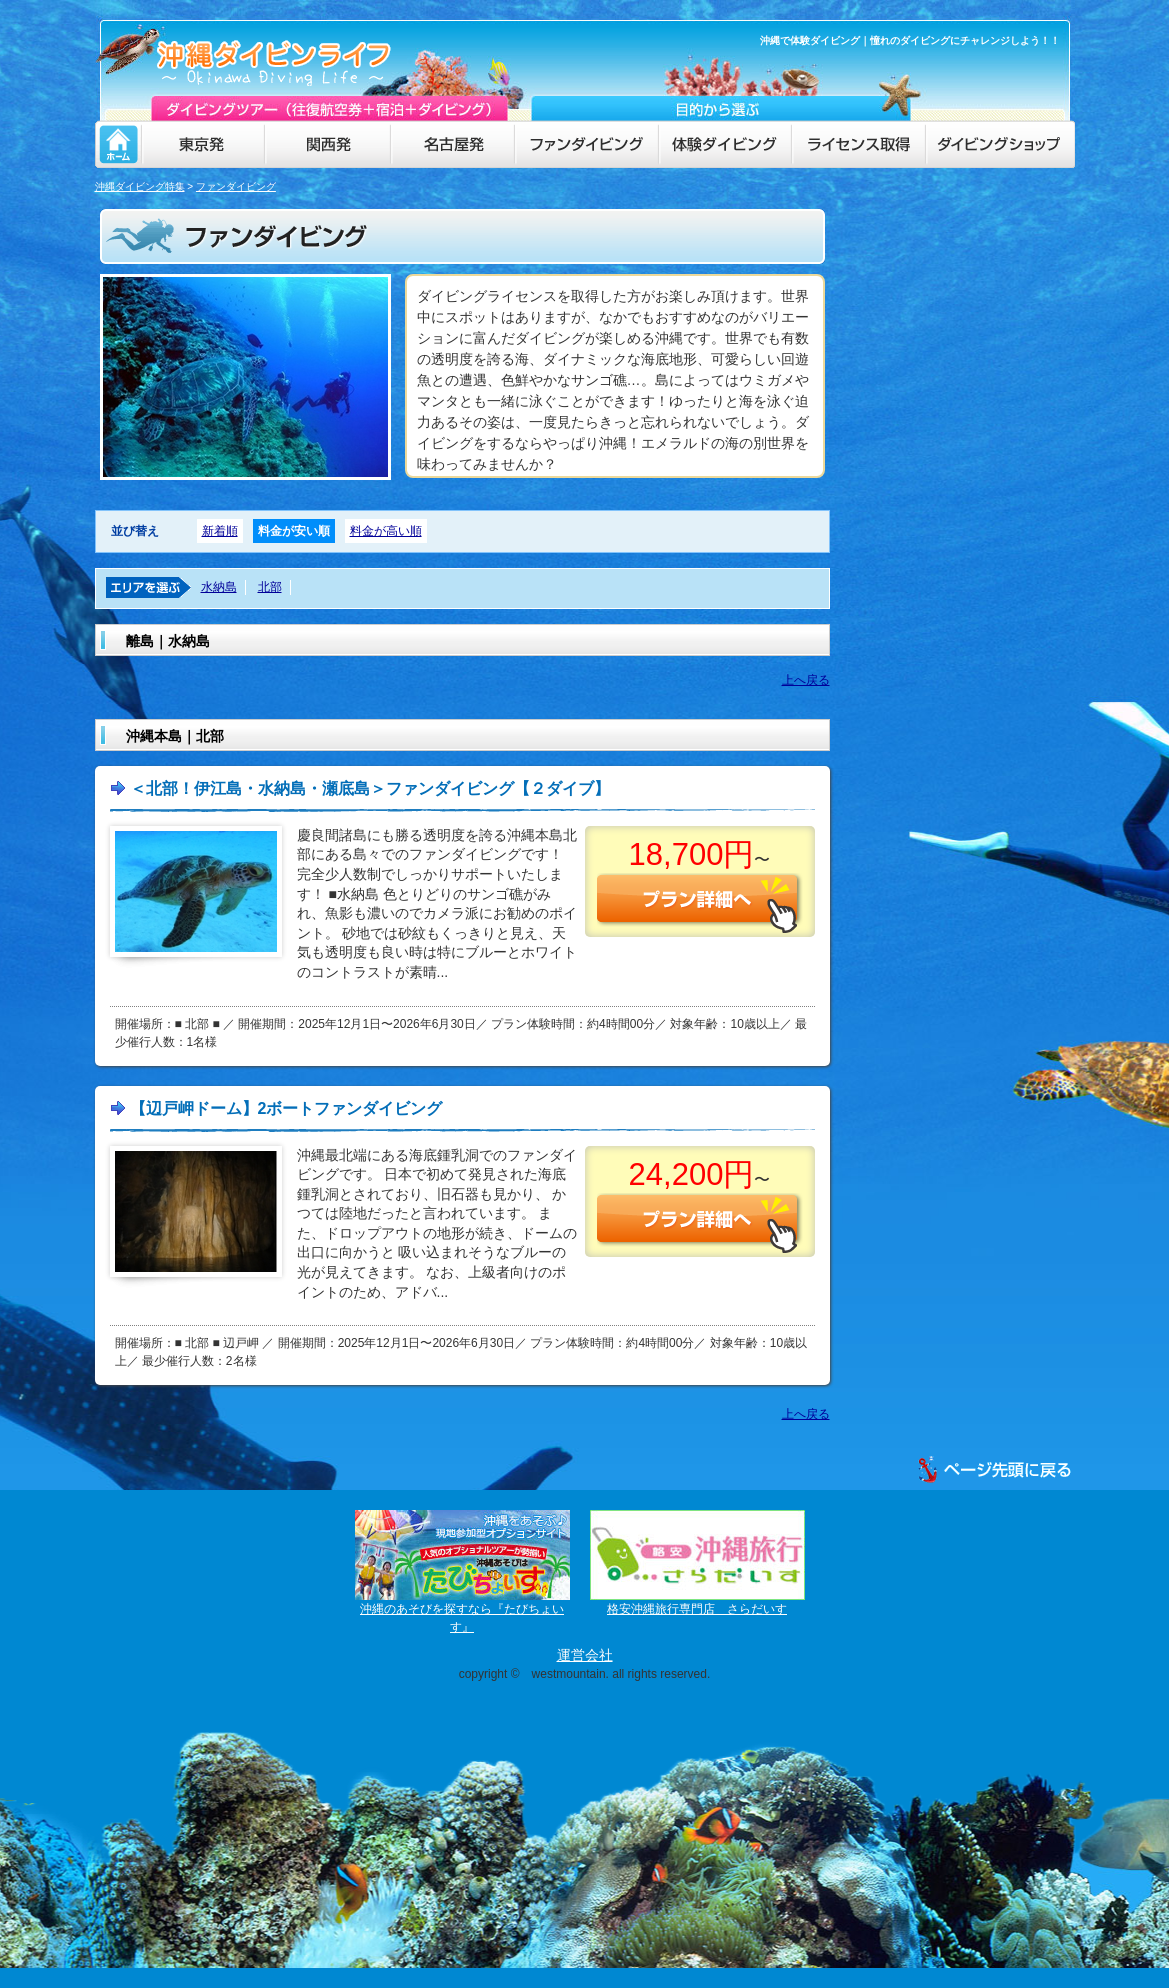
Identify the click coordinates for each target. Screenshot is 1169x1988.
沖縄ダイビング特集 (140, 186)
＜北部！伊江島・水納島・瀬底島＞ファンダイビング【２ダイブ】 (370, 788)
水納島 (219, 587)
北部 (270, 587)
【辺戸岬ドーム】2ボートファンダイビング (286, 1108)
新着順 (220, 531)
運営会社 (585, 1655)
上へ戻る (806, 680)
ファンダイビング (236, 186)
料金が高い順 (386, 531)
